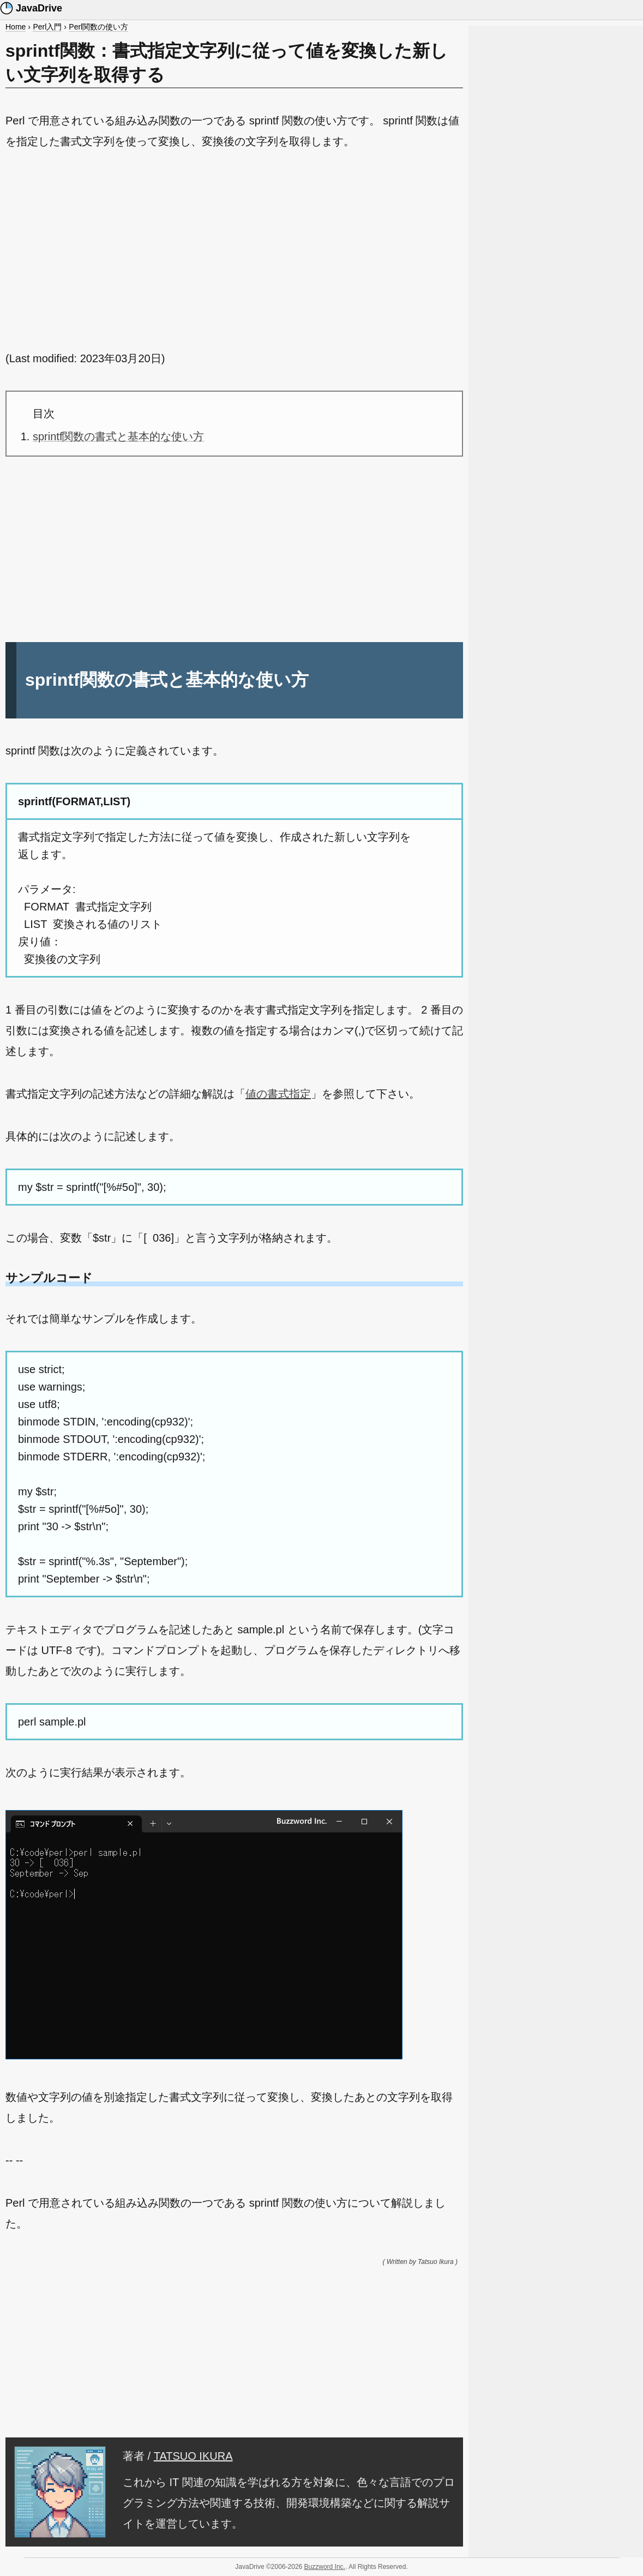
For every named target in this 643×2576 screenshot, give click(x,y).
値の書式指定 (278, 1094)
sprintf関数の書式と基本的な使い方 (118, 436)
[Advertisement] (234, 249)
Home (15, 26)
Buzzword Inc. (324, 2567)
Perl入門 (47, 26)
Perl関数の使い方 (98, 26)
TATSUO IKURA (193, 2456)
